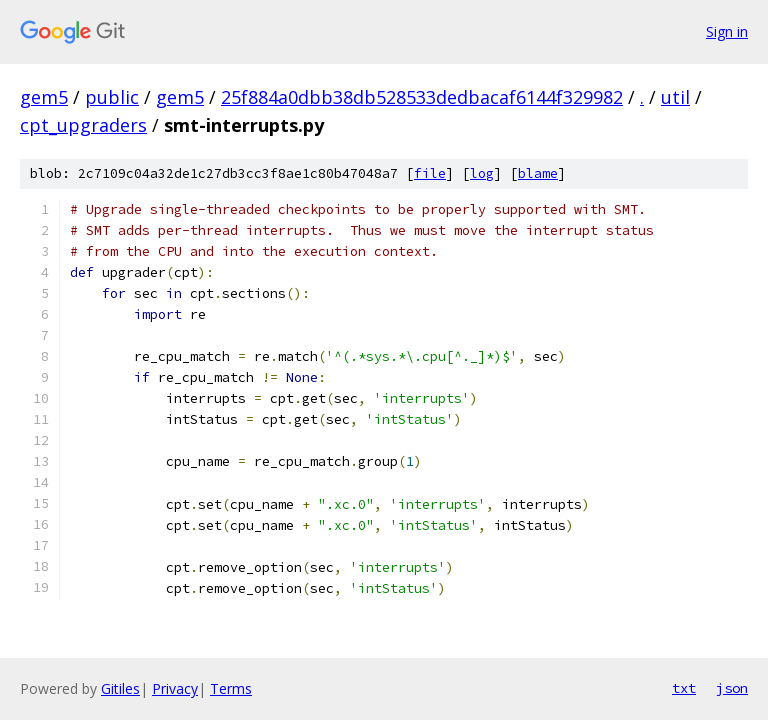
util (675, 97)
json (732, 688)
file (430, 173)
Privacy (175, 688)
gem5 (44, 97)
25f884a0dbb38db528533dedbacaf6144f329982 (422, 97)
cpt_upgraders (83, 125)
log (482, 173)
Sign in (727, 31)
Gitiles (120, 688)
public (112, 97)
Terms (231, 688)
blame (538, 173)
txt (684, 688)
